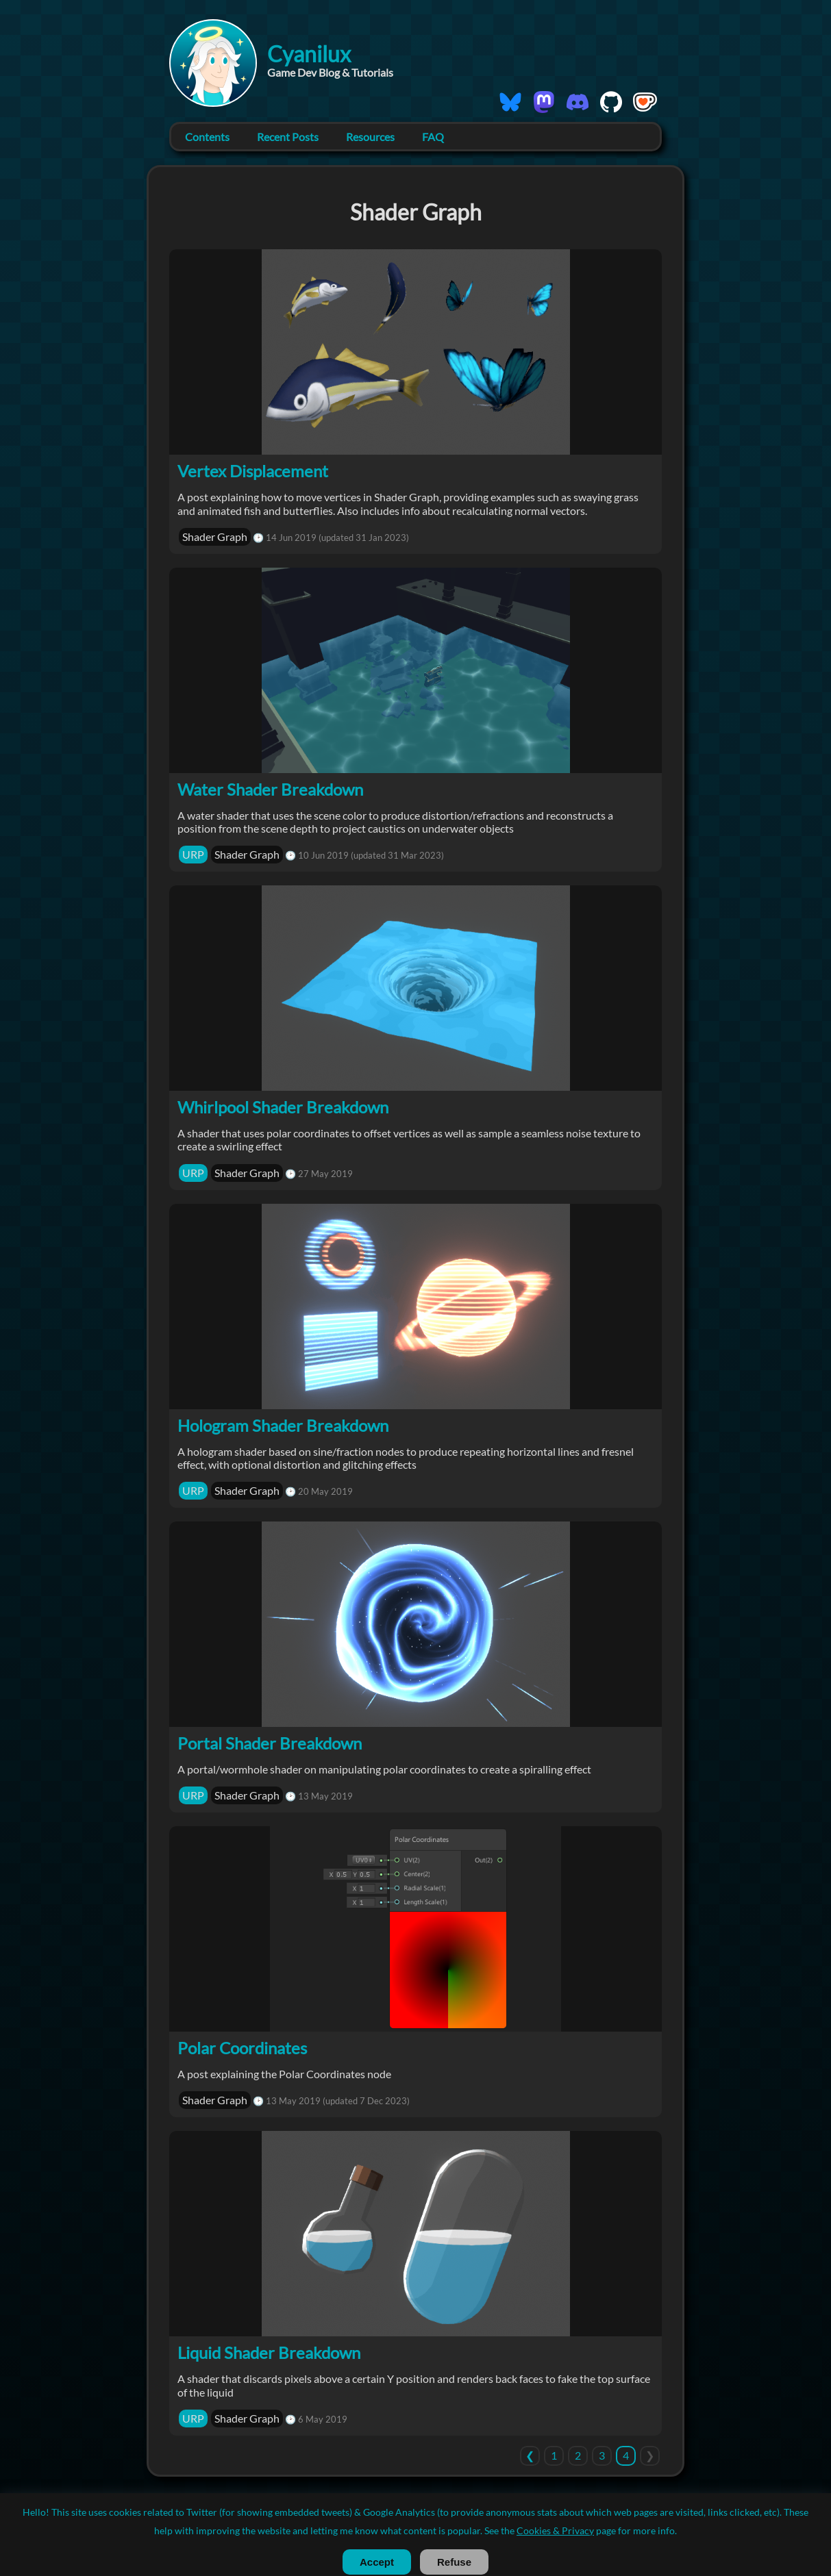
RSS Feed (493, 2532)
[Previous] (529, 2455)
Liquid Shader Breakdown (268, 2352)
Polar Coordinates (242, 2048)
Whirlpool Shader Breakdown (282, 1107)
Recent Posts (288, 136)
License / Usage (351, 2532)
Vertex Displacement (252, 471)
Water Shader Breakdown (270, 789)
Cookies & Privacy (429, 2532)
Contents (207, 136)
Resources (370, 136)
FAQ (433, 136)
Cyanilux (309, 53)
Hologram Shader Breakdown (282, 1425)
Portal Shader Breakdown (269, 1743)
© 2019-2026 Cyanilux (415, 2505)
